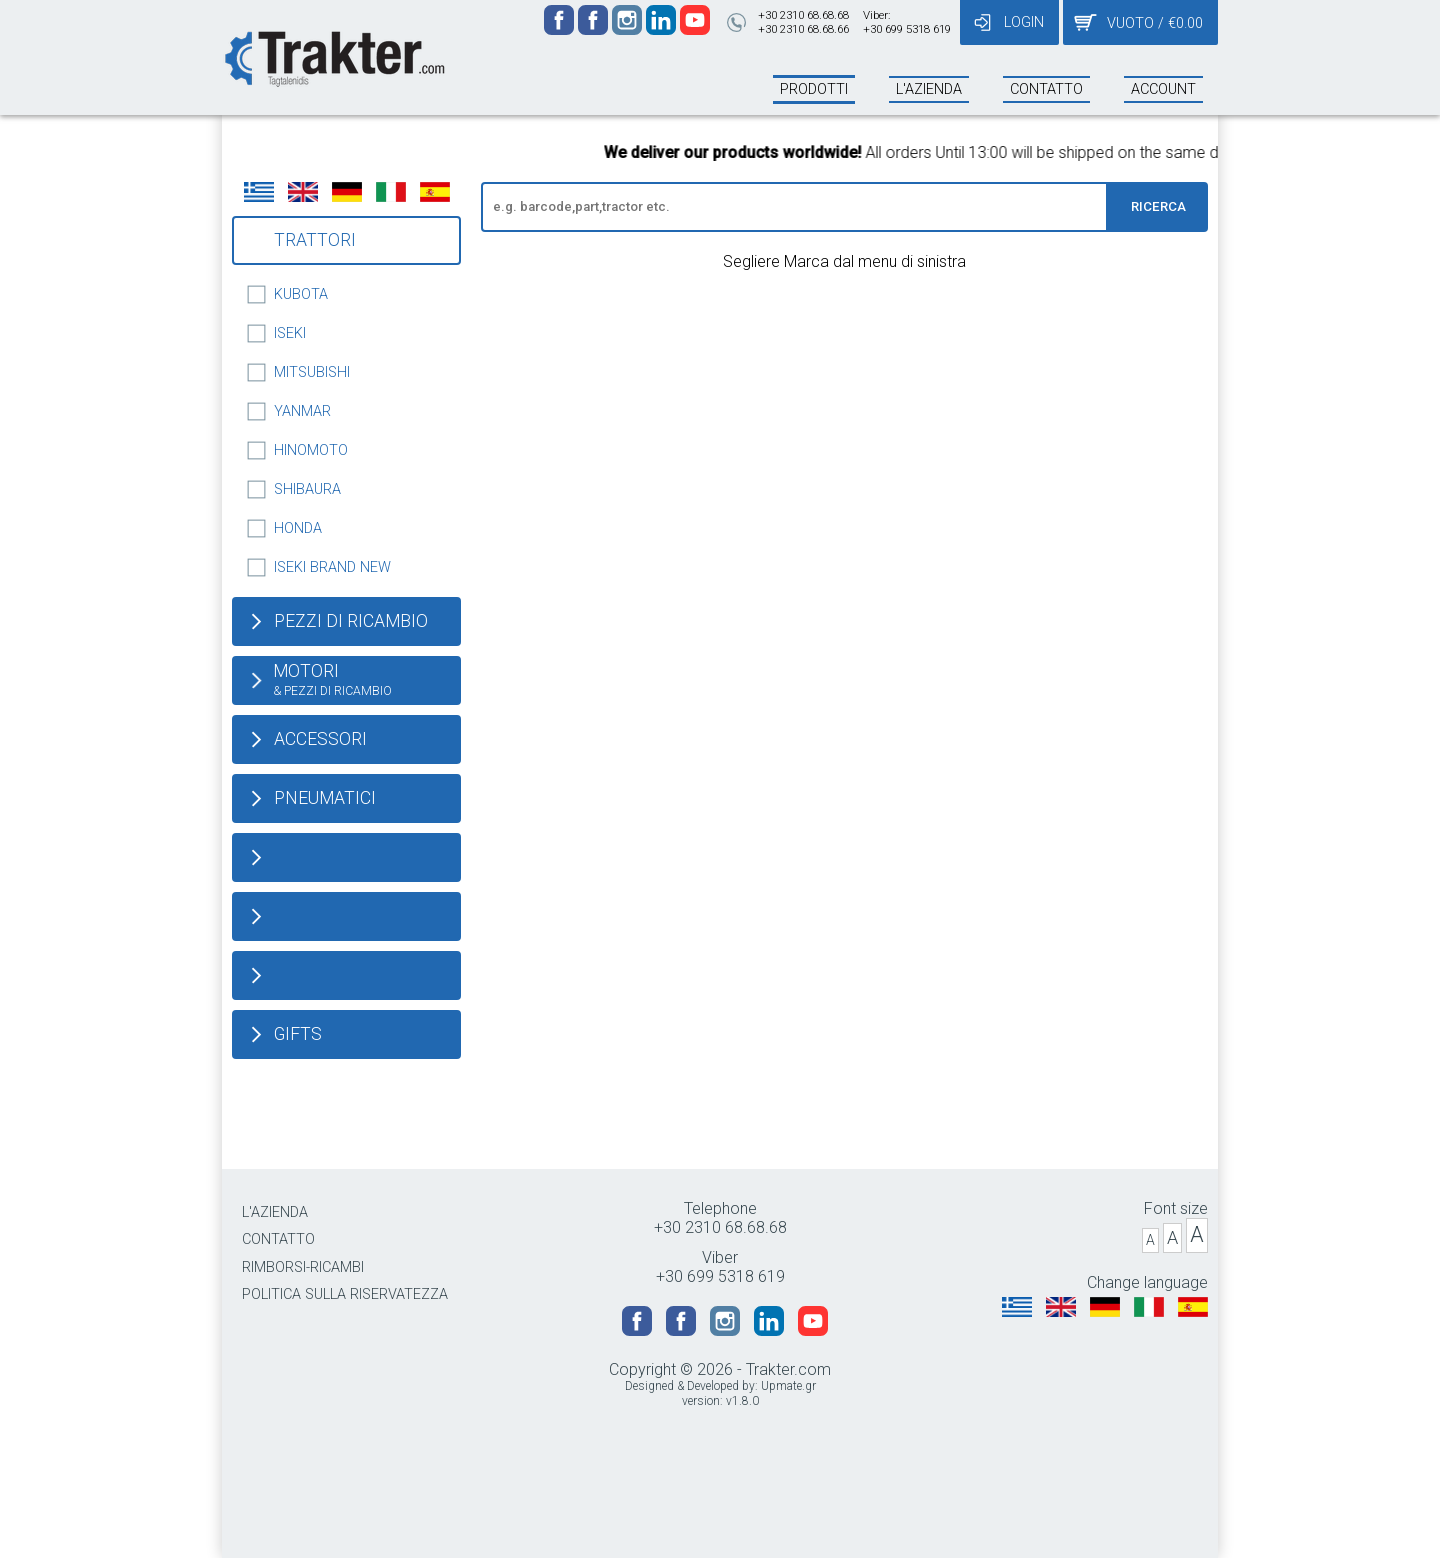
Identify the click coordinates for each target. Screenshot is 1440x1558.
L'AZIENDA (275, 1212)
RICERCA (1158, 206)
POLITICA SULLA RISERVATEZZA (345, 1294)
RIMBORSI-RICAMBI (303, 1267)
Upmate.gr (788, 1386)
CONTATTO (278, 1239)
